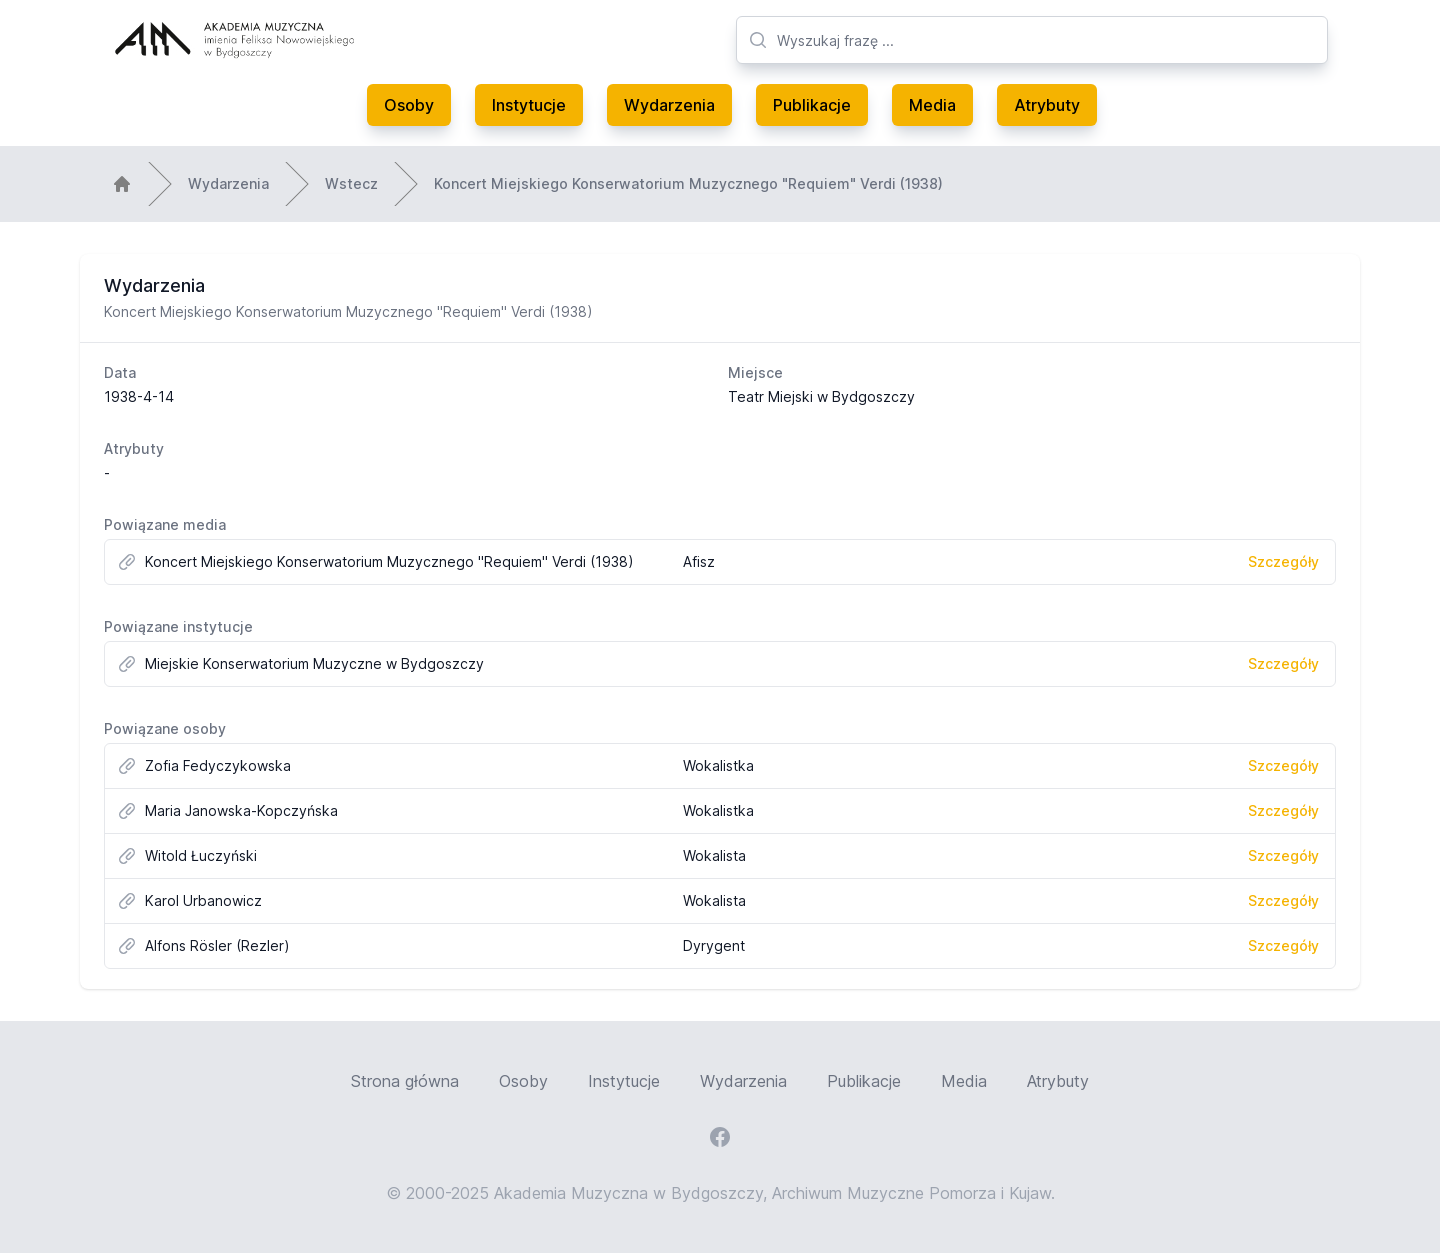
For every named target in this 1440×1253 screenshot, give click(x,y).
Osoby (409, 105)
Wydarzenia (669, 105)
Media (932, 105)
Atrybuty (1047, 105)
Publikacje (812, 105)
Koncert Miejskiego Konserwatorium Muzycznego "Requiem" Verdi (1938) (688, 183)
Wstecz (351, 183)
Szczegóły (1283, 561)
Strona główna (405, 1081)
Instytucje (529, 105)
